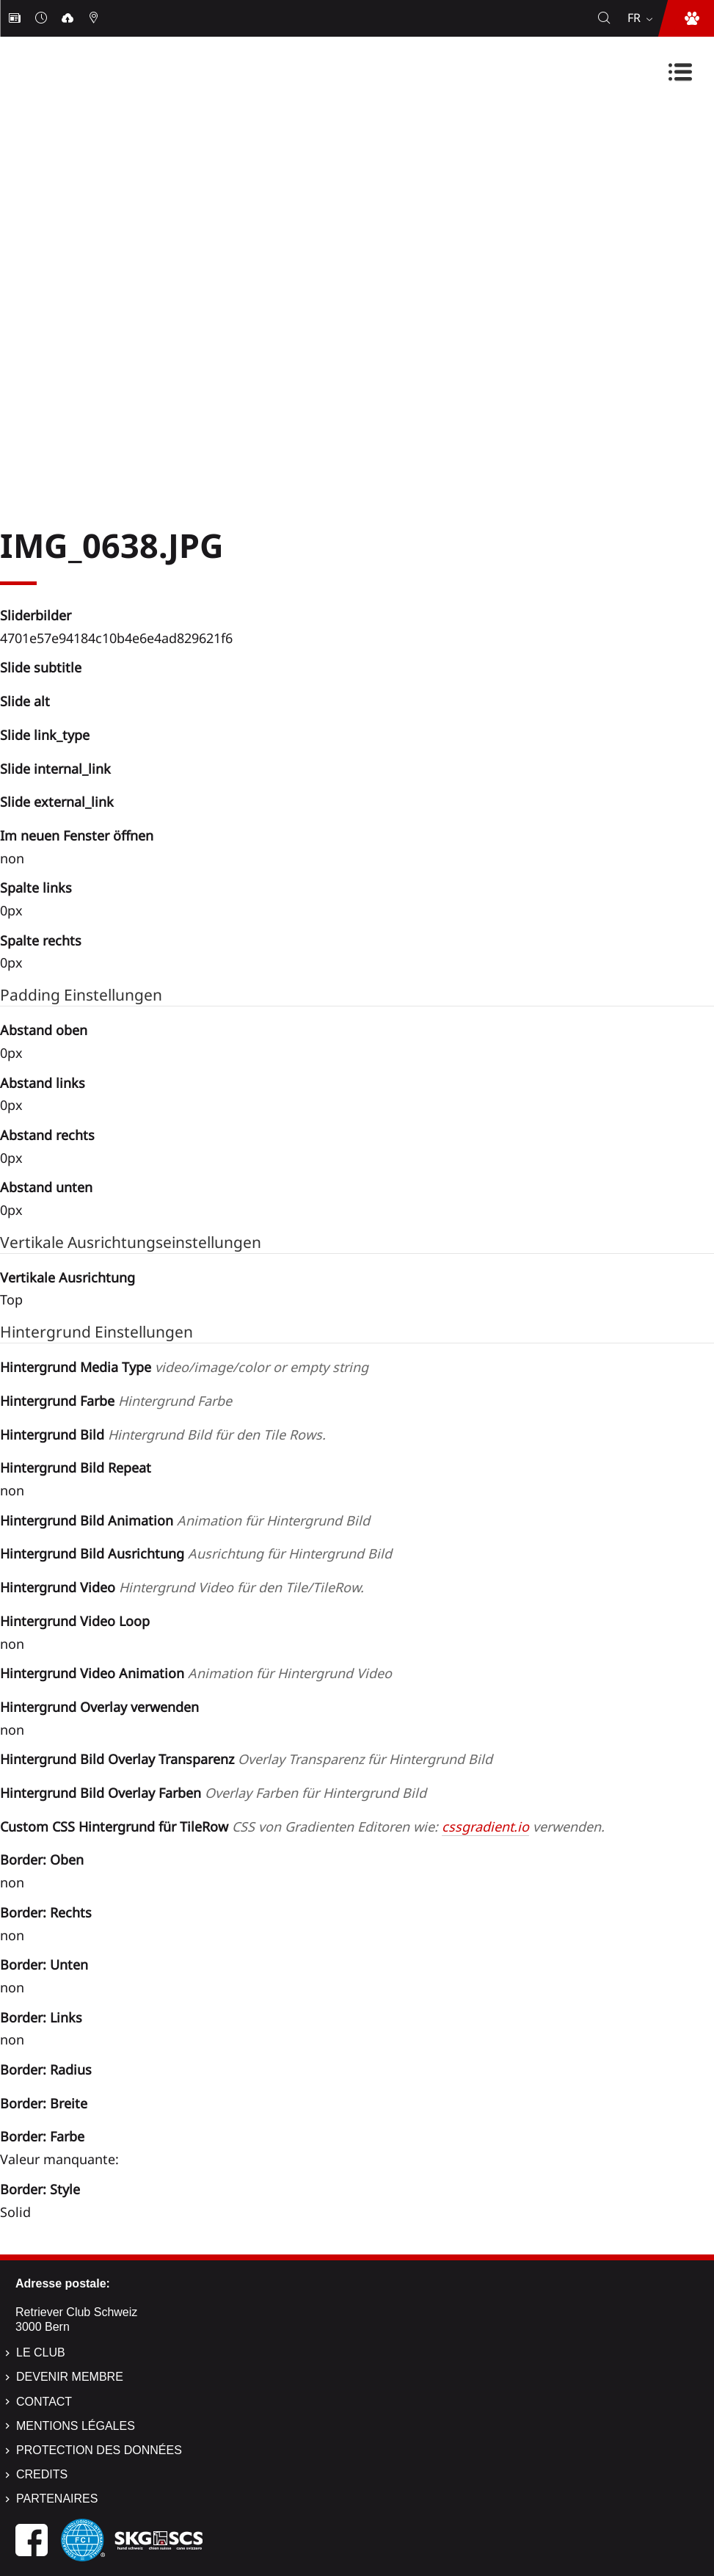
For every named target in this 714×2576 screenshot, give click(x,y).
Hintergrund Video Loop (75, 1621)
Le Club (40, 2352)
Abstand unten (46, 1187)
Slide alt (25, 701)
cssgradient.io (485, 1826)
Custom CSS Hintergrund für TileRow (302, 1826)
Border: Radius (46, 2069)
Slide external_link (57, 801)
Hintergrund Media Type (184, 1367)
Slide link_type (45, 735)
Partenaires (57, 2498)
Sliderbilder (35, 615)
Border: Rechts (46, 1912)
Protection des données (99, 2450)
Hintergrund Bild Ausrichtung (196, 1553)
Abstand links (42, 1083)
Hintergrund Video (182, 1587)
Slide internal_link (55, 768)
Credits (42, 2474)
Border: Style (40, 2189)
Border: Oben (42, 1859)
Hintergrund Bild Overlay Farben (213, 1793)
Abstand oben (43, 1030)
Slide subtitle (40, 667)
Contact (44, 2401)
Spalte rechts (40, 940)
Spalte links (36, 887)
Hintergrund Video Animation (196, 1673)
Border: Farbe (42, 2136)
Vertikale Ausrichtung (67, 1277)
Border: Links (41, 2017)
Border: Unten (44, 1964)
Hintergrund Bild (163, 1434)
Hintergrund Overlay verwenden (99, 1707)
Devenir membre (69, 2376)
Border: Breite (43, 2103)
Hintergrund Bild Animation (185, 1520)
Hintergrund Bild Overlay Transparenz (246, 1759)
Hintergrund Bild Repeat (75, 1467)
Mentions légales (75, 2426)
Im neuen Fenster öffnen (76, 835)
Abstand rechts (47, 1135)
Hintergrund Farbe (116, 1400)
